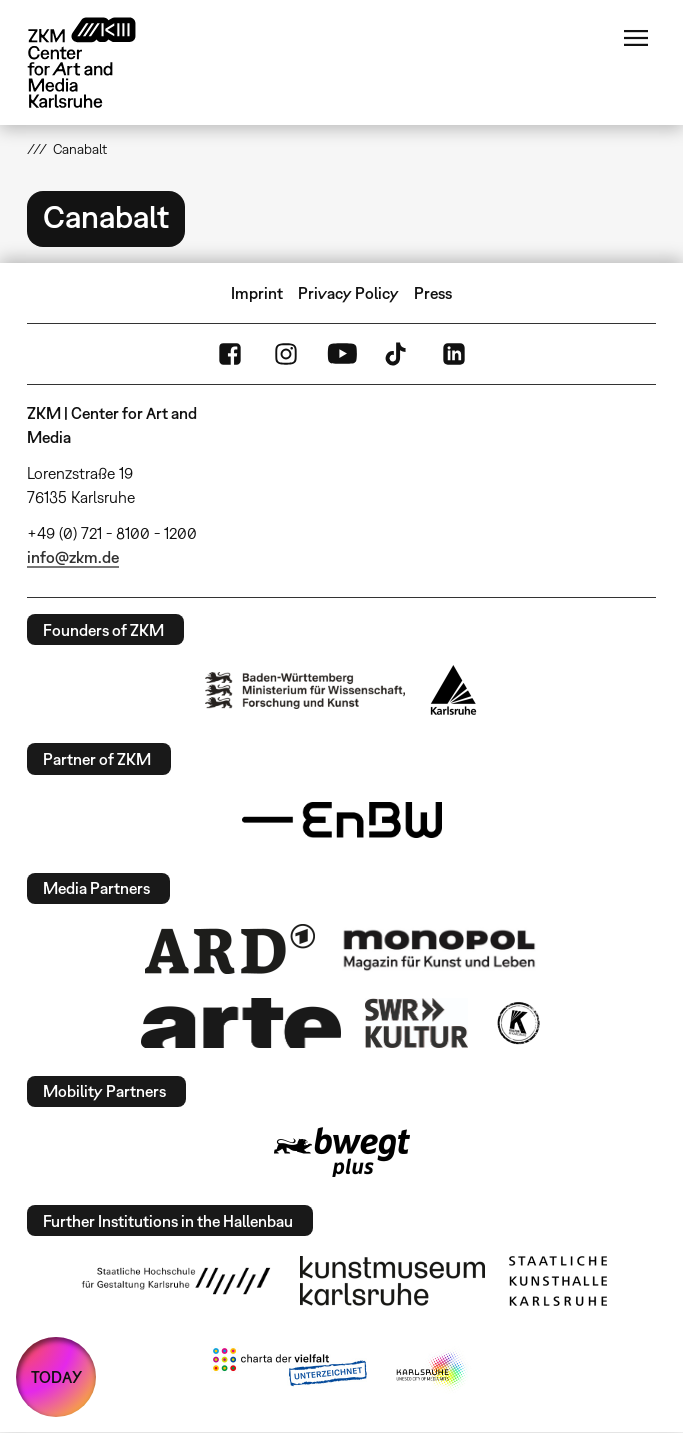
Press (433, 293)
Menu (636, 38)
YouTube (342, 354)
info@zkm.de (73, 557)
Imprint (257, 293)
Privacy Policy (348, 293)
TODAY (56, 1377)
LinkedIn (454, 354)
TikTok (398, 354)
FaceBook (230, 354)
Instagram (286, 354)
